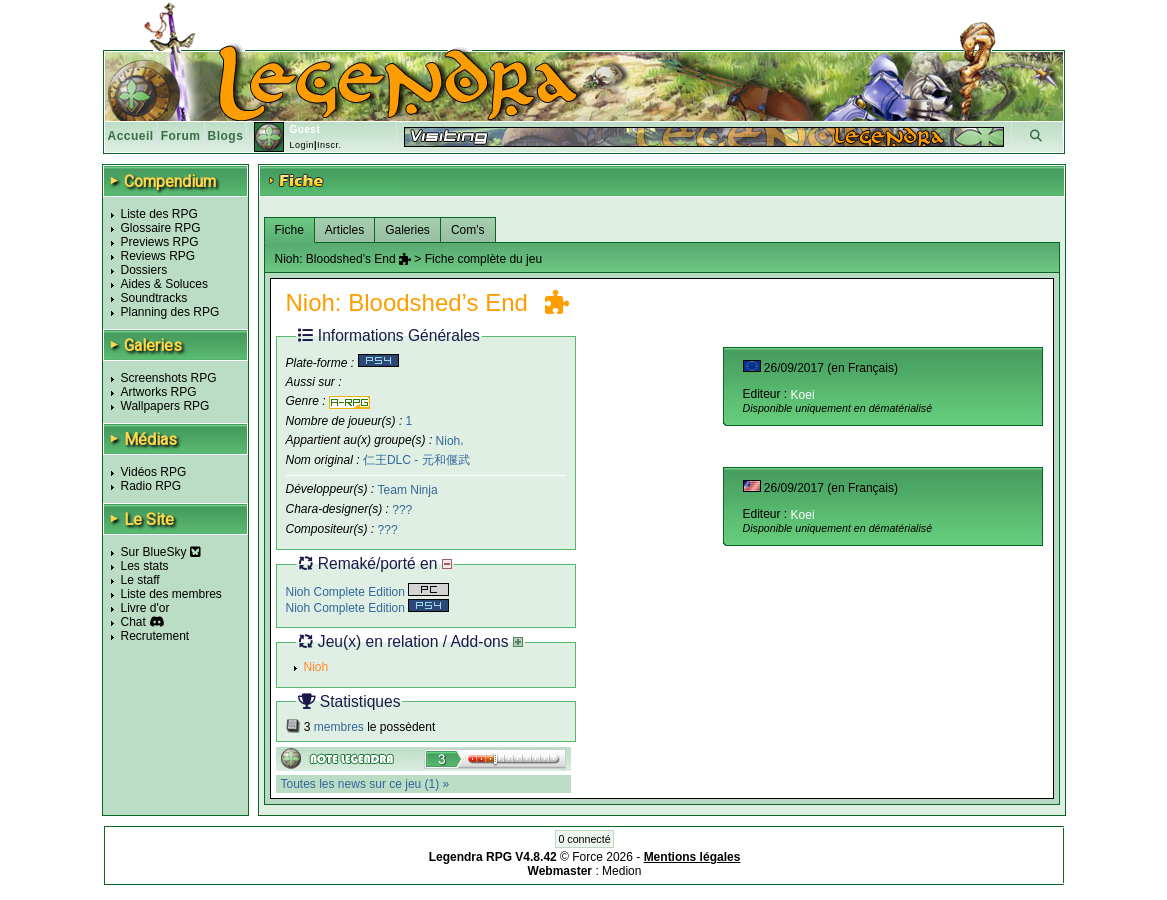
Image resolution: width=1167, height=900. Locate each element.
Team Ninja (408, 490)
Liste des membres (171, 594)
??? (402, 510)
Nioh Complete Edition (368, 592)
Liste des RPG (159, 214)
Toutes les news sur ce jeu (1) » (365, 784)
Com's (468, 230)
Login (301, 145)
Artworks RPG (159, 392)
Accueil (131, 136)
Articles (344, 230)
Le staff (140, 580)
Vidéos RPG (154, 472)
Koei (803, 395)
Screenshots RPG (169, 378)
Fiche (289, 230)
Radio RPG (151, 486)
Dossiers (144, 270)
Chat (133, 622)
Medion (621, 871)
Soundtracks (154, 298)
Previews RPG (160, 242)
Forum (181, 136)
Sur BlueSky (161, 552)
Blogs (226, 136)
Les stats (145, 566)
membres (339, 727)
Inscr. (329, 145)
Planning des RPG (170, 312)
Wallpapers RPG (165, 406)
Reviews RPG (158, 256)
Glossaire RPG (161, 228)
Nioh (448, 440)
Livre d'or (145, 608)
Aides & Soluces (164, 284)
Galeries (407, 230)
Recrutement (155, 636)
